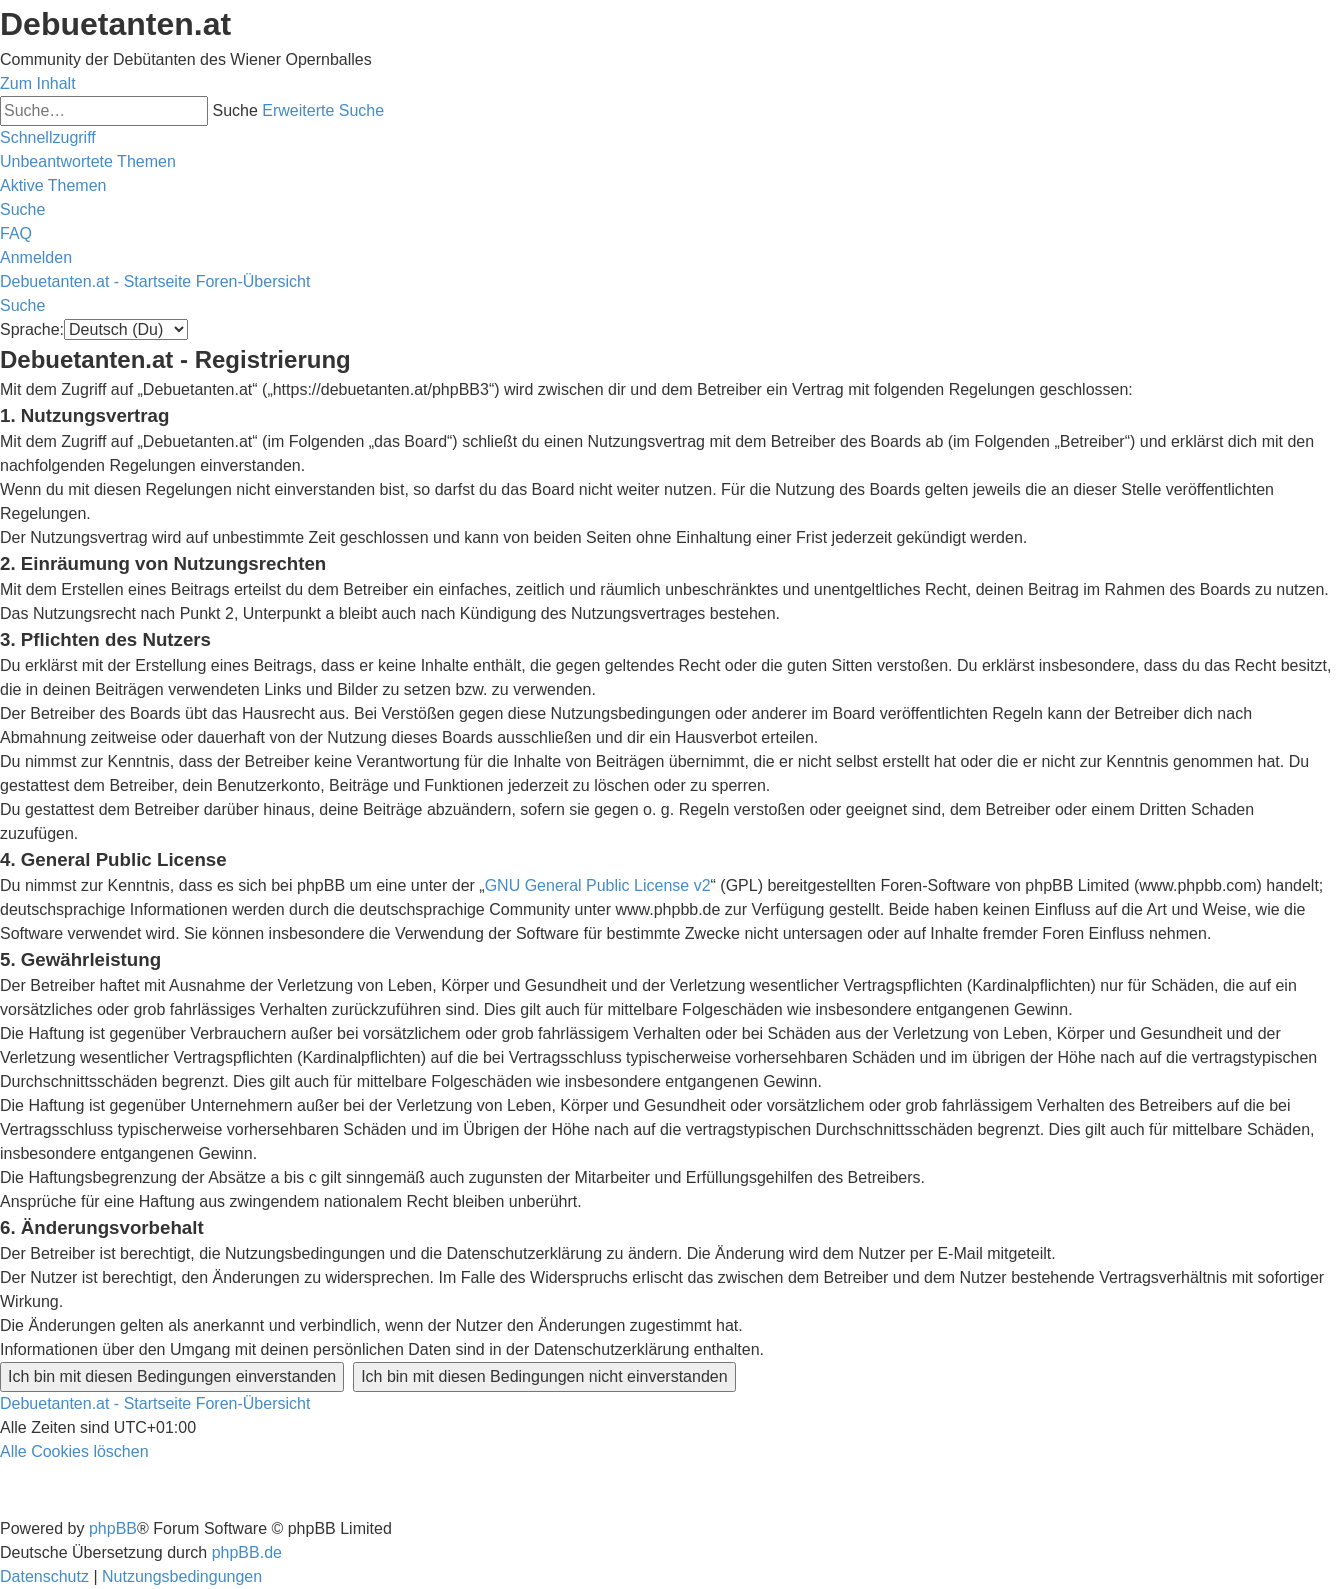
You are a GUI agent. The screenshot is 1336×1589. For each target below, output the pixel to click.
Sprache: (32, 329)
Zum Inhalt (38, 83)
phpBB (113, 1528)
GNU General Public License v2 (598, 885)
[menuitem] (88, 161)
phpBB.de (247, 1552)
